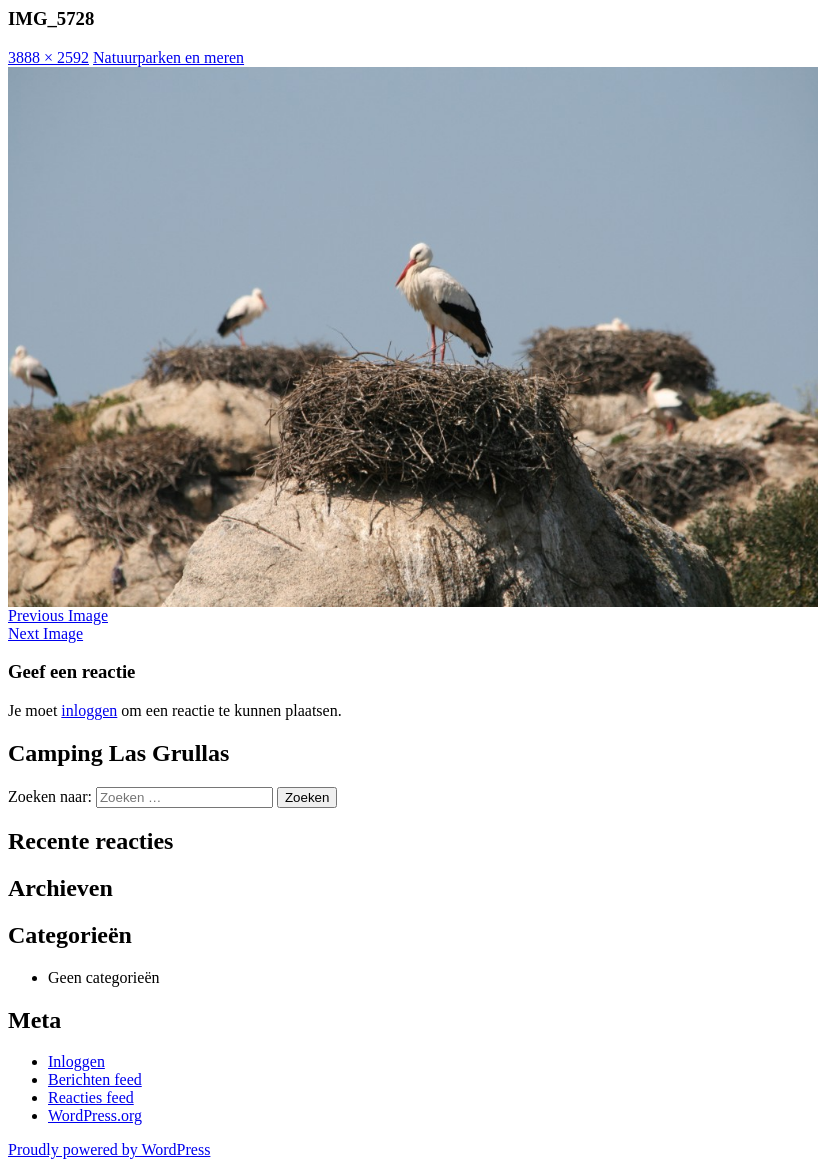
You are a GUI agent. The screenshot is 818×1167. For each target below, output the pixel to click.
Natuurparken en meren (168, 57)
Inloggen (76, 1061)
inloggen (89, 710)
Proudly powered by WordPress (109, 1149)
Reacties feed (91, 1097)
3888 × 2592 (48, 57)
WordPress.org (95, 1115)
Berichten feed (95, 1079)
